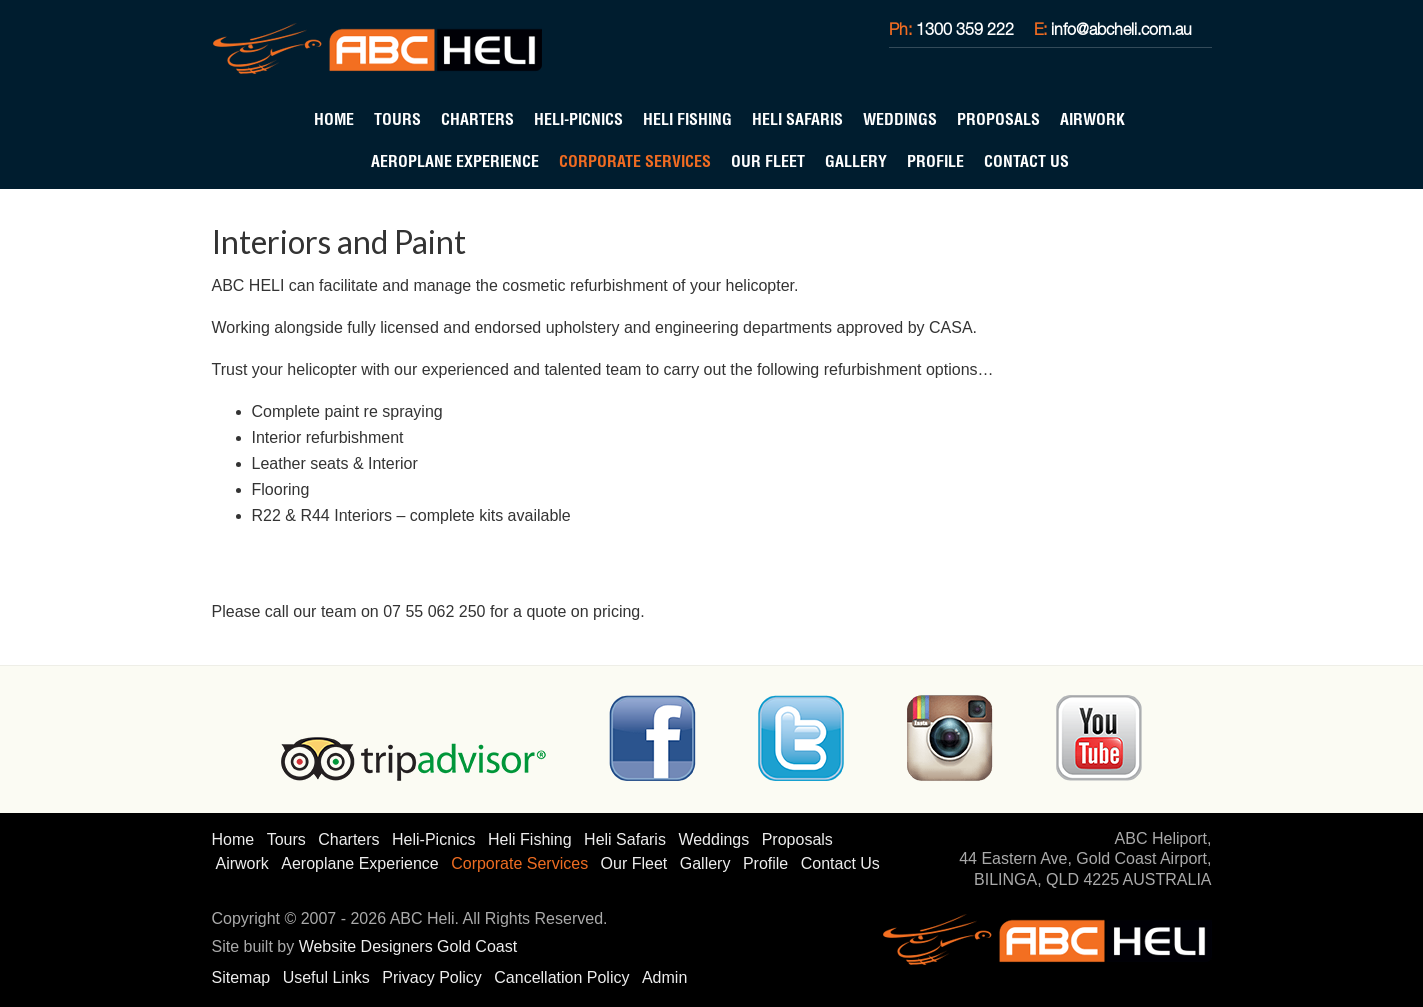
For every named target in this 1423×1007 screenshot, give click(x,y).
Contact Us (1026, 161)
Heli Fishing (687, 119)
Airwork (1092, 119)
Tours (397, 119)
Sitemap (241, 977)
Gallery (856, 161)
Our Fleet (768, 161)
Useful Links (326, 977)
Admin (664, 977)
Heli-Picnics (578, 119)
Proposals (998, 119)
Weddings (900, 119)
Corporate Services (635, 161)
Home (334, 119)
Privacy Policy (432, 977)
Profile (935, 161)
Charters (477, 119)
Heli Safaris (797, 119)
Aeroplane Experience (455, 161)
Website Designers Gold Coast (408, 946)
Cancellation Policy (561, 977)
